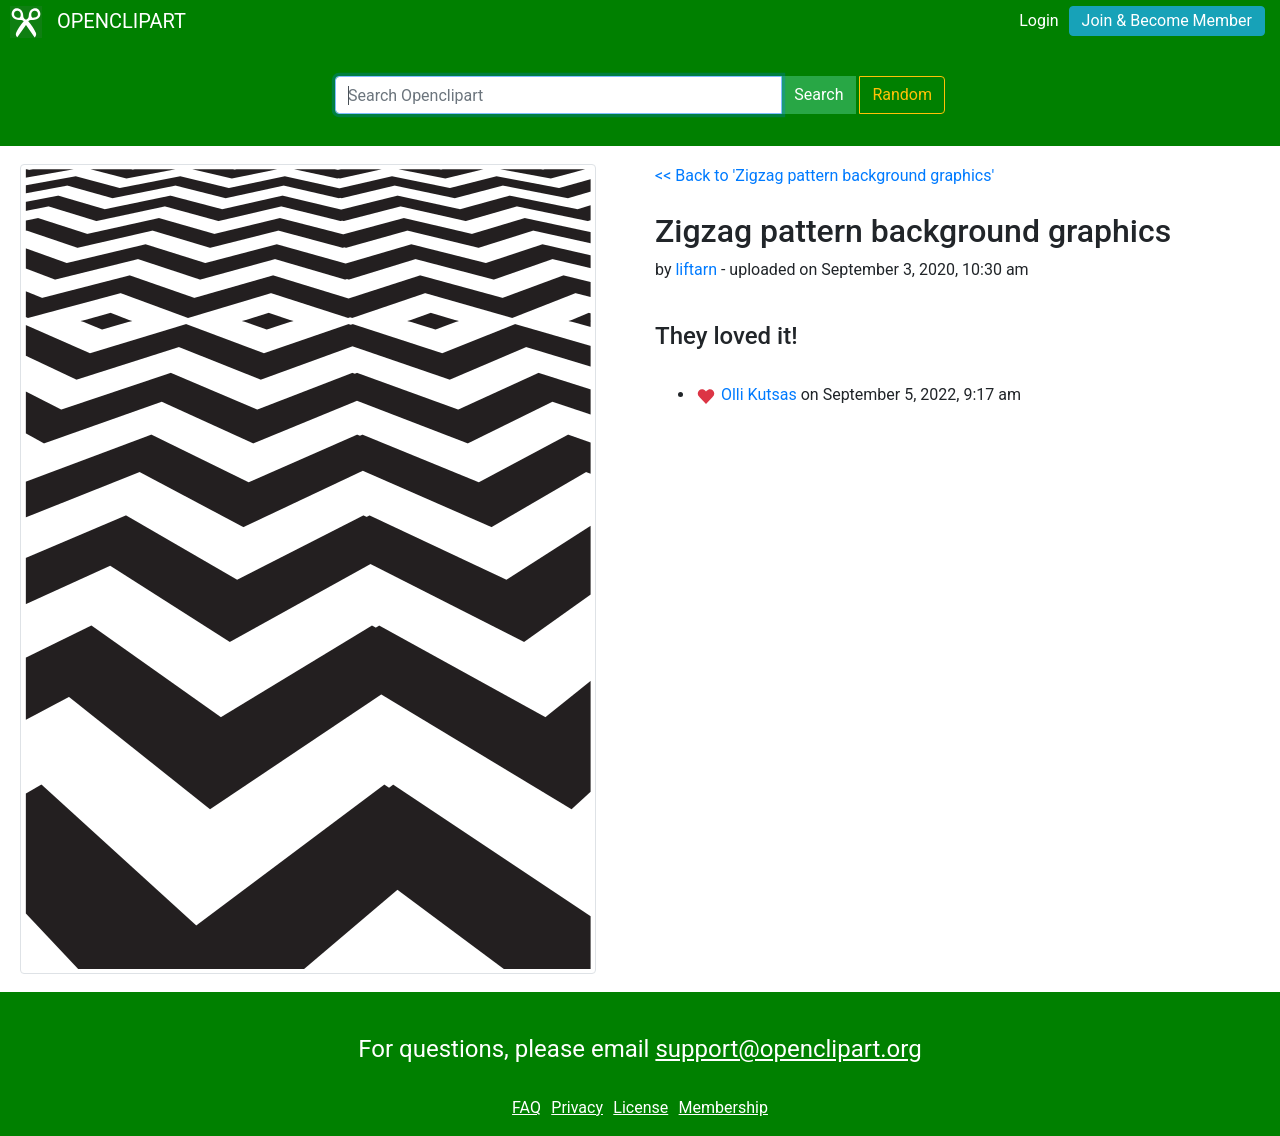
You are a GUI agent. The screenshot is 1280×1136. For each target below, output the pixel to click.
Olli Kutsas (761, 394)
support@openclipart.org (788, 1049)
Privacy (577, 1107)
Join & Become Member (1167, 20)
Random (902, 94)
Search (818, 94)
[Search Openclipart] (558, 95)
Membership (723, 1107)
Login (1038, 20)
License (640, 1107)
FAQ (526, 1107)
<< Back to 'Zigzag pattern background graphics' (824, 175)
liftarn (696, 269)
